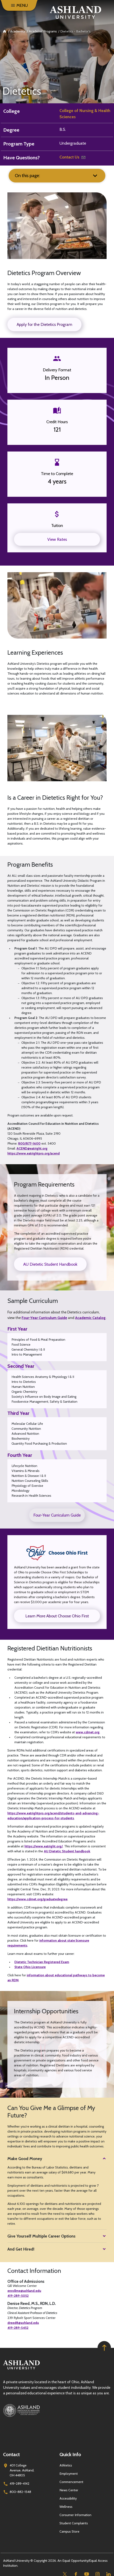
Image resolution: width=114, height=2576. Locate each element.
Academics (17, 31)
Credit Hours (57, 421)
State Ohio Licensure (30, 1967)
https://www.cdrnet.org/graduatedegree (37, 1899)
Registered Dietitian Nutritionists (49, 1648)
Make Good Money (24, 2158)
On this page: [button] (27, 175)
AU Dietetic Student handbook (67, 1851)
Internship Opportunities (46, 2011)
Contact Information (34, 2271)
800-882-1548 (20, 2492)
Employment (68, 2474)
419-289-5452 (17, 2328)
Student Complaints (73, 2523)
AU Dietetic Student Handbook (50, 1264)
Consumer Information (75, 2515)
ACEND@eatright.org (32, 1148)
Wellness (65, 2507)
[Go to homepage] (21, 2369)
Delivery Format (57, 369)
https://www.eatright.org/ (43, 1846)
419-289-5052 (18, 2296)
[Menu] (19, 5)
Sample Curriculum (32, 1301)
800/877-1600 (29, 1143)
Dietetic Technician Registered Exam (41, 1962)
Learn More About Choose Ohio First (57, 1615)
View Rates (57, 539)
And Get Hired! (20, 2249)
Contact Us (72, 157)
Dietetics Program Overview (44, 273)
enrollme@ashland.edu (24, 2291)
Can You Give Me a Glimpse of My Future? (51, 2111)
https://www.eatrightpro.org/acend (33, 1153)
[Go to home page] (75, 12)
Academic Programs (43, 31)
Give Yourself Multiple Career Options (41, 2236)
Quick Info (70, 2454)
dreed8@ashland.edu (23, 2323)
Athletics (65, 2465)
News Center (68, 2490)
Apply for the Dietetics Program (44, 324)
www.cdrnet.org (88, 1732)
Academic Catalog (90, 1317)
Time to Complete (57, 473)
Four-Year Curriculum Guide (44, 1317)
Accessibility (68, 2498)
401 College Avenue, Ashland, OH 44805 (22, 2470)
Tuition (57, 525)
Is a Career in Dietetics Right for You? (55, 797)
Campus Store (69, 2531)
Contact (11, 2454)
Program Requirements (44, 1184)
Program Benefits (30, 864)
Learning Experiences (35, 652)
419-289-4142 (19, 2483)
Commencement (71, 2482)
